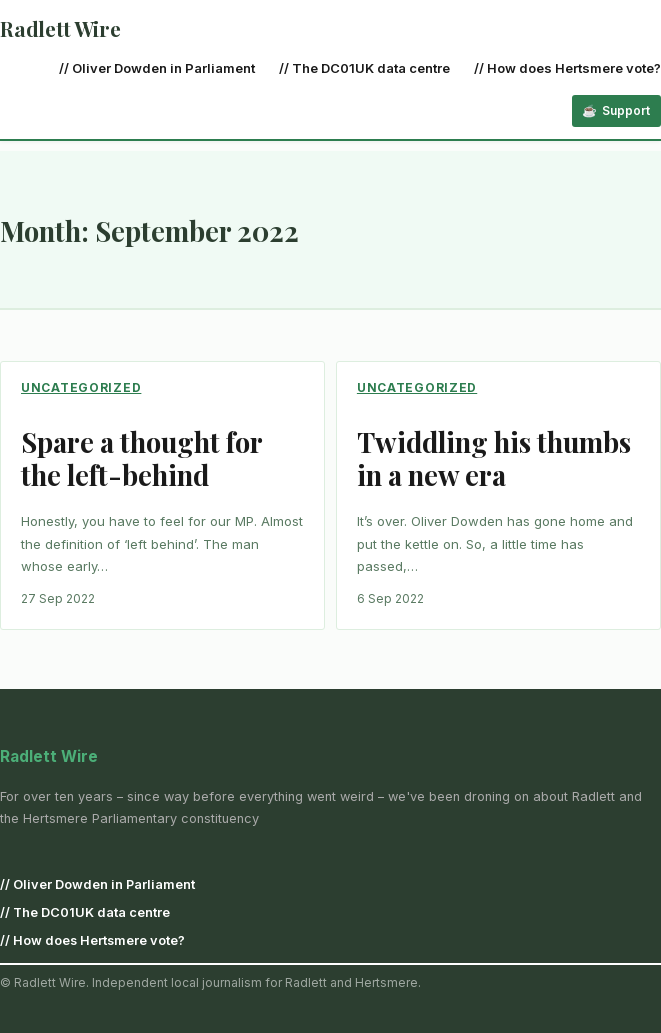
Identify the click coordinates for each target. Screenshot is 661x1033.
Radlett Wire (60, 28)
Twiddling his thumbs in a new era (494, 459)
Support (626, 110)
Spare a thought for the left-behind (141, 459)
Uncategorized (81, 387)
